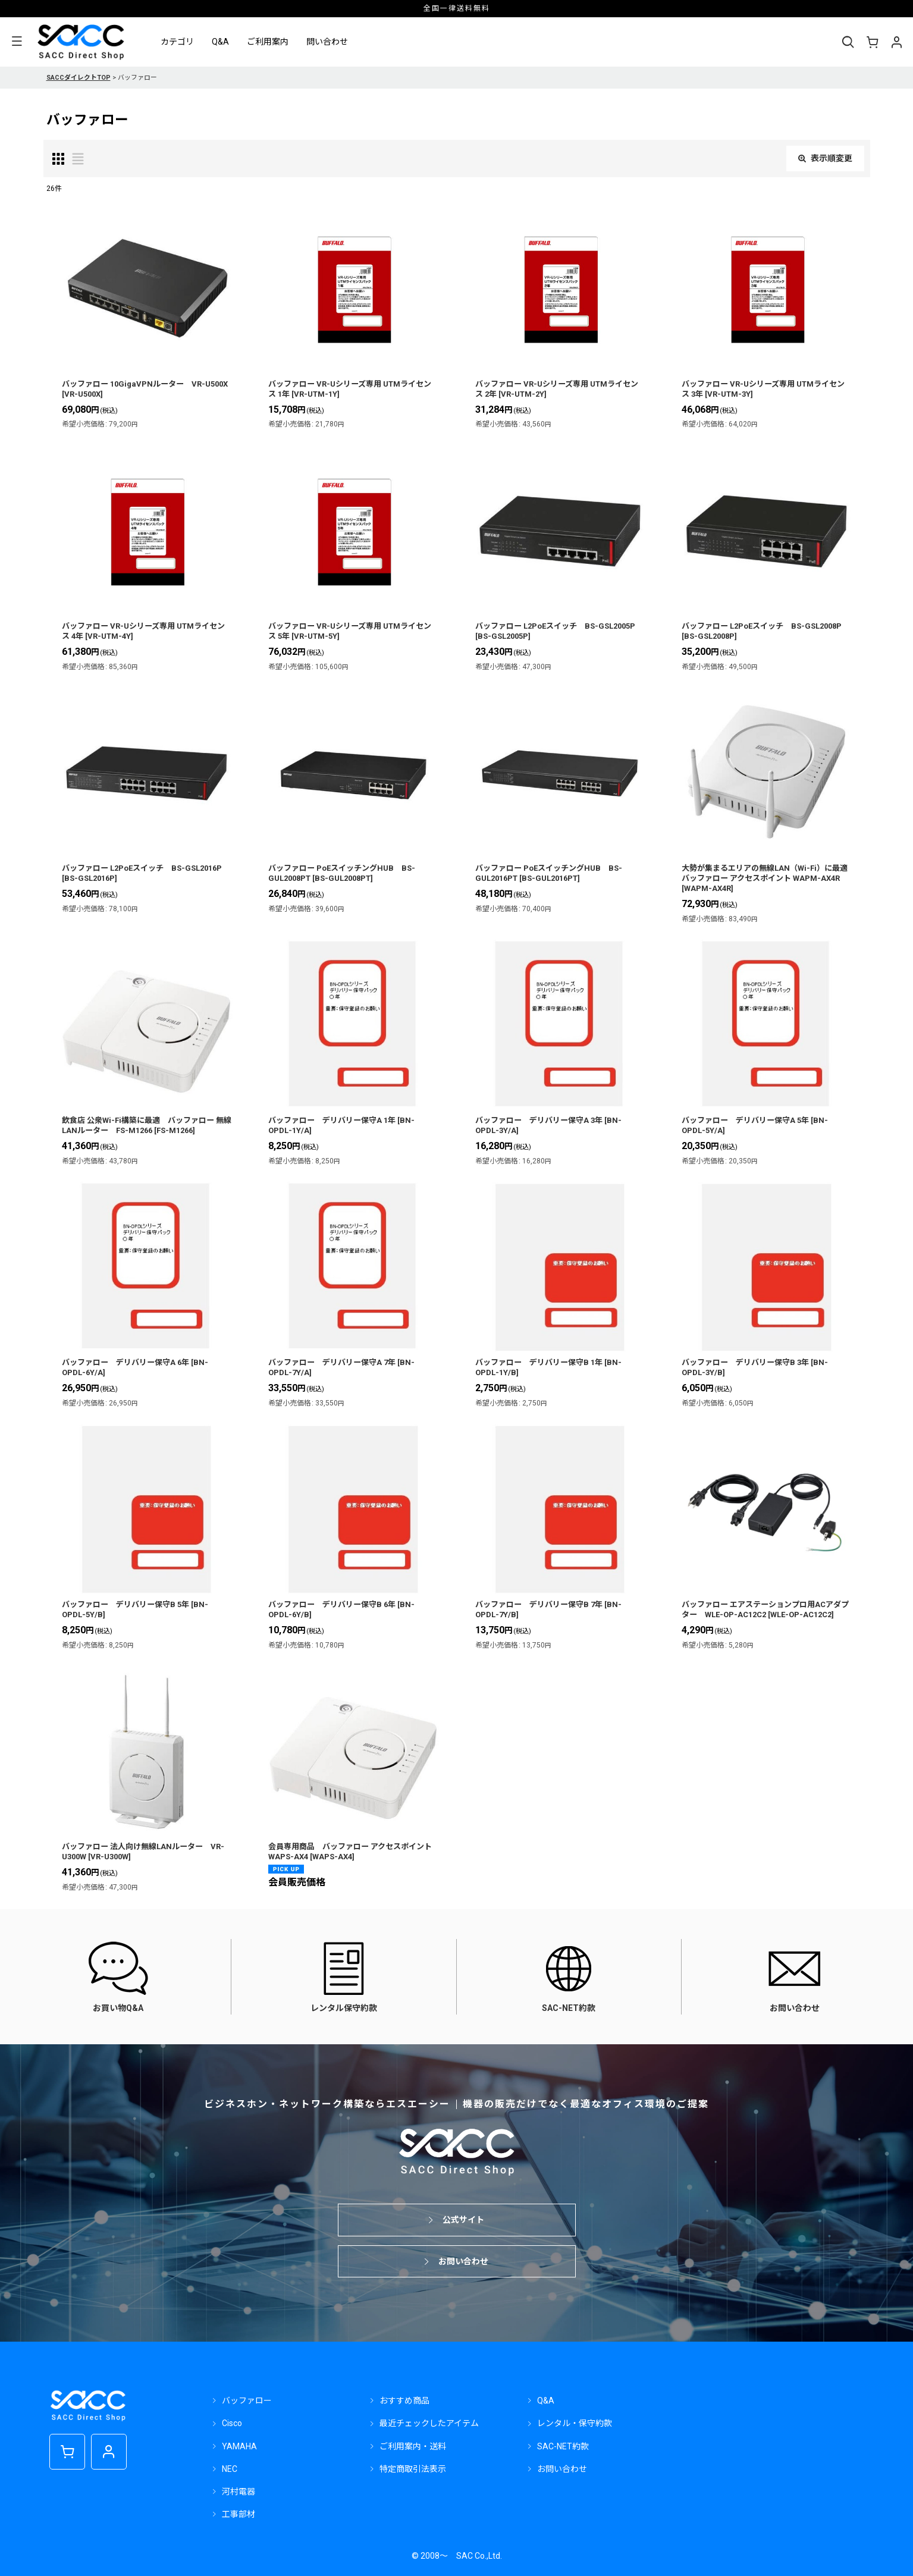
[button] (16, 42)
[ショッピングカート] (872, 42)
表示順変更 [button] (825, 158)
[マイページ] (896, 42)
